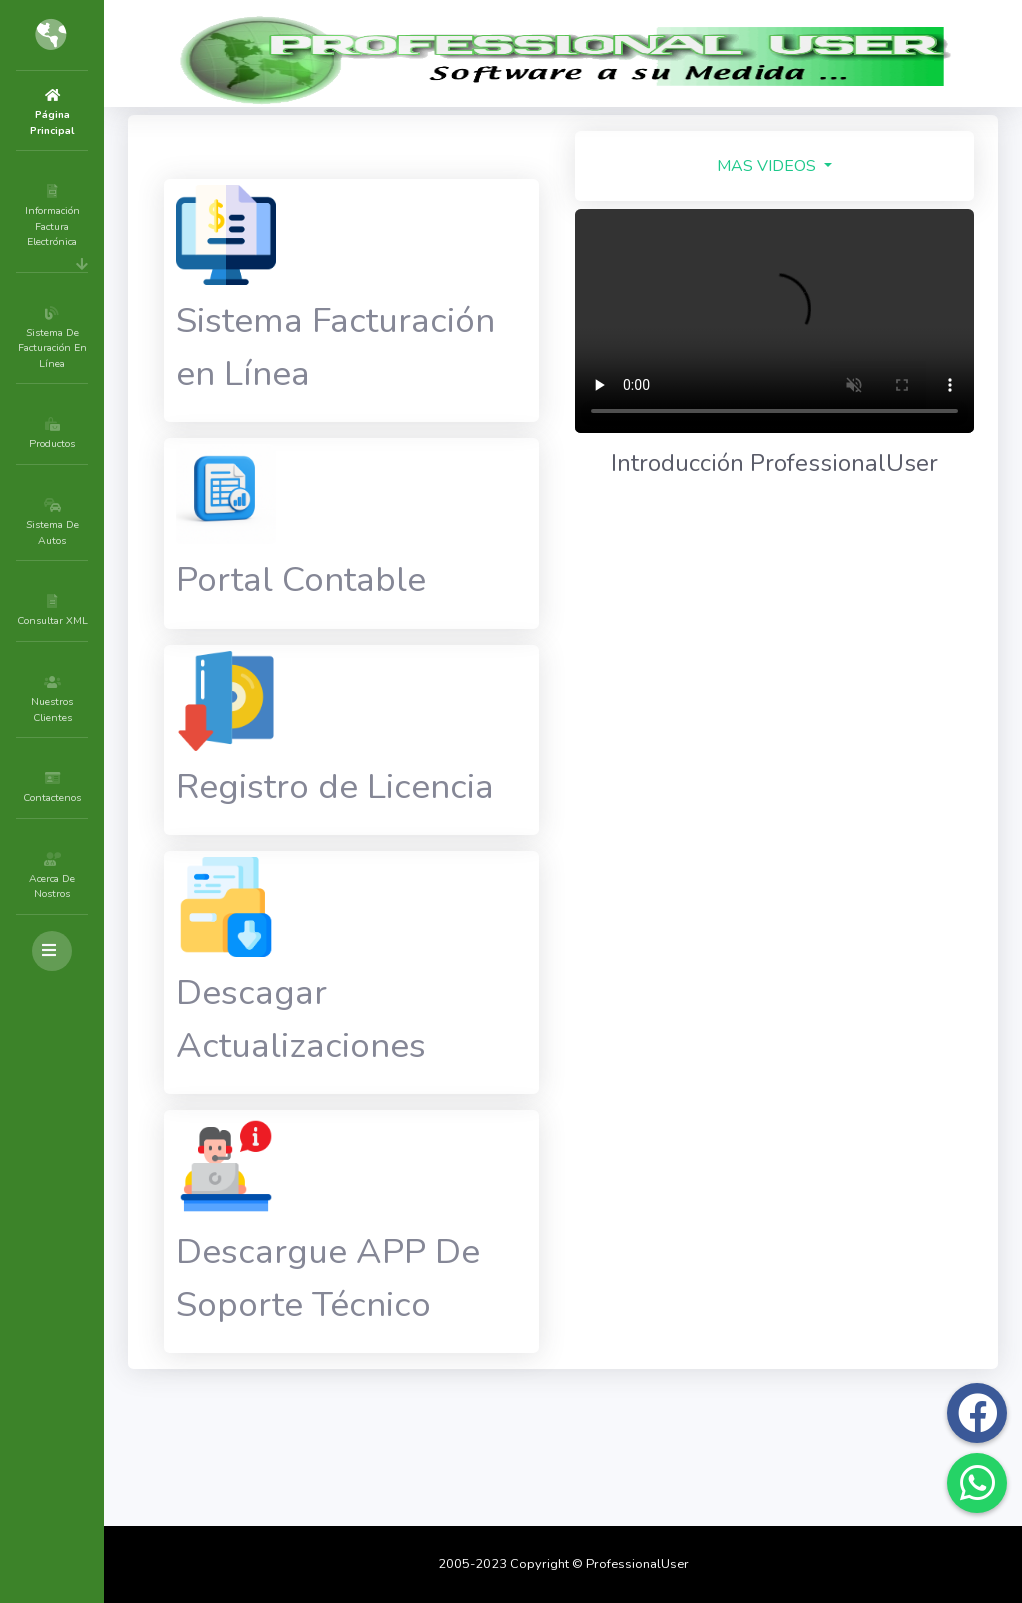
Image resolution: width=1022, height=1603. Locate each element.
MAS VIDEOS (798, 166)
